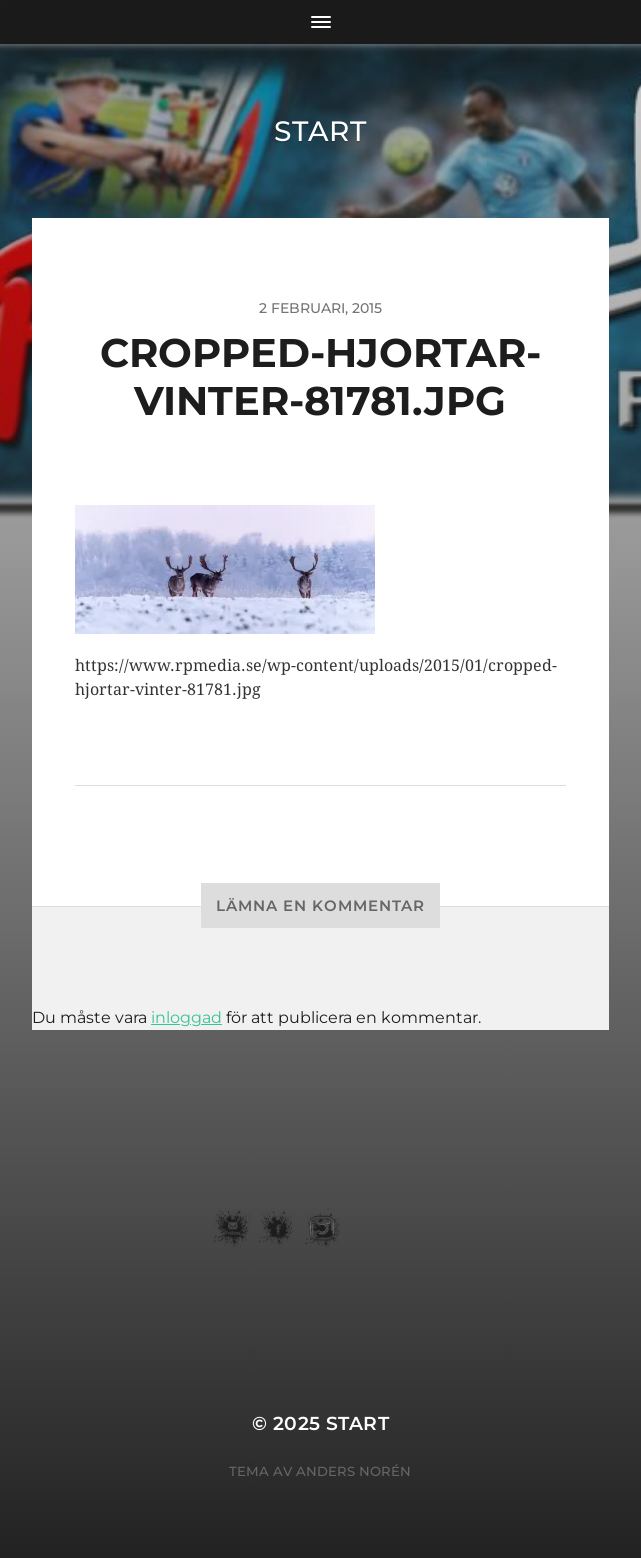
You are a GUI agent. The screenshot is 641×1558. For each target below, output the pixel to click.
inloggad (186, 1017)
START (320, 131)
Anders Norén (353, 1471)
